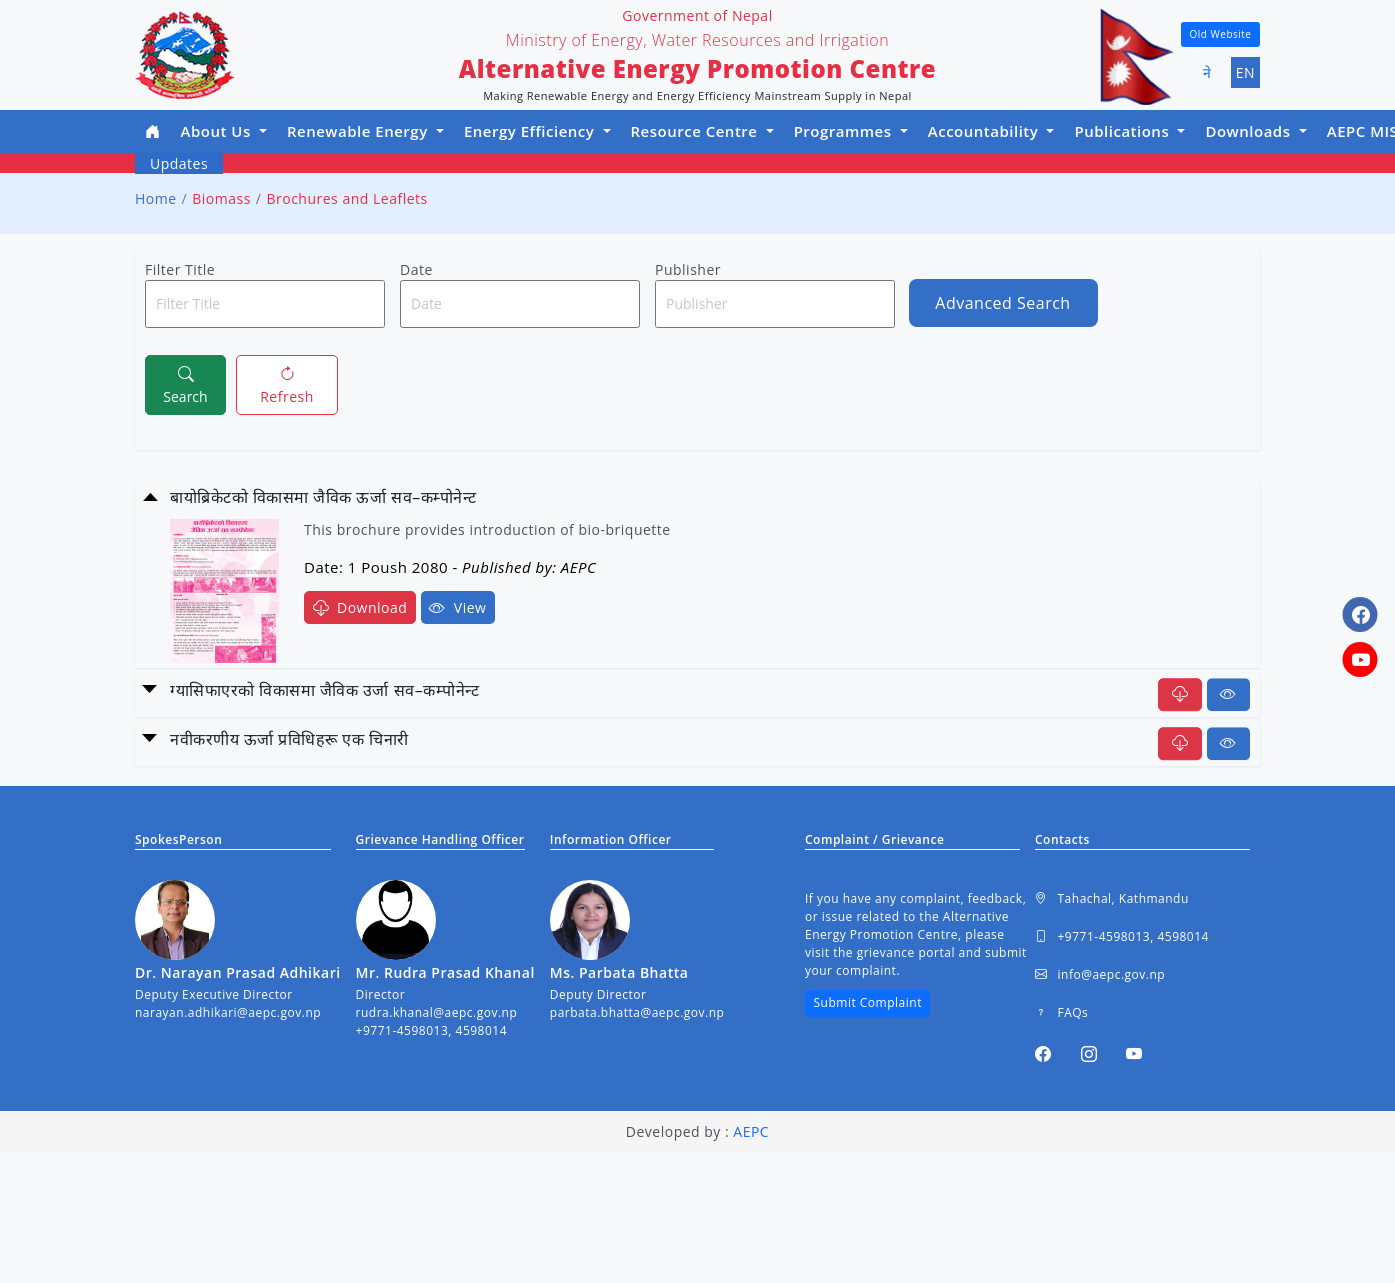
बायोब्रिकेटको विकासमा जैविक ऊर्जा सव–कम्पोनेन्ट (323, 497)
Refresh (287, 384)
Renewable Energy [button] (359, 131)
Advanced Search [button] (1002, 303)
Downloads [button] (1250, 131)
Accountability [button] (985, 131)
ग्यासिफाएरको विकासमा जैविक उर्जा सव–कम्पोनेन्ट (324, 690)
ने (1207, 72)
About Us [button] (218, 131)
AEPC (751, 1131)
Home (156, 198)
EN (1245, 72)
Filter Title (180, 269)
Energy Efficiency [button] (531, 131)
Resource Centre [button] (696, 131)
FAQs (1061, 1013)
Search (185, 384)
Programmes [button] (845, 131)
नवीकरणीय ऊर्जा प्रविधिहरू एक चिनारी (289, 739)
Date (416, 269)
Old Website (1221, 34)
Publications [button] (1123, 131)
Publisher (688, 269)
